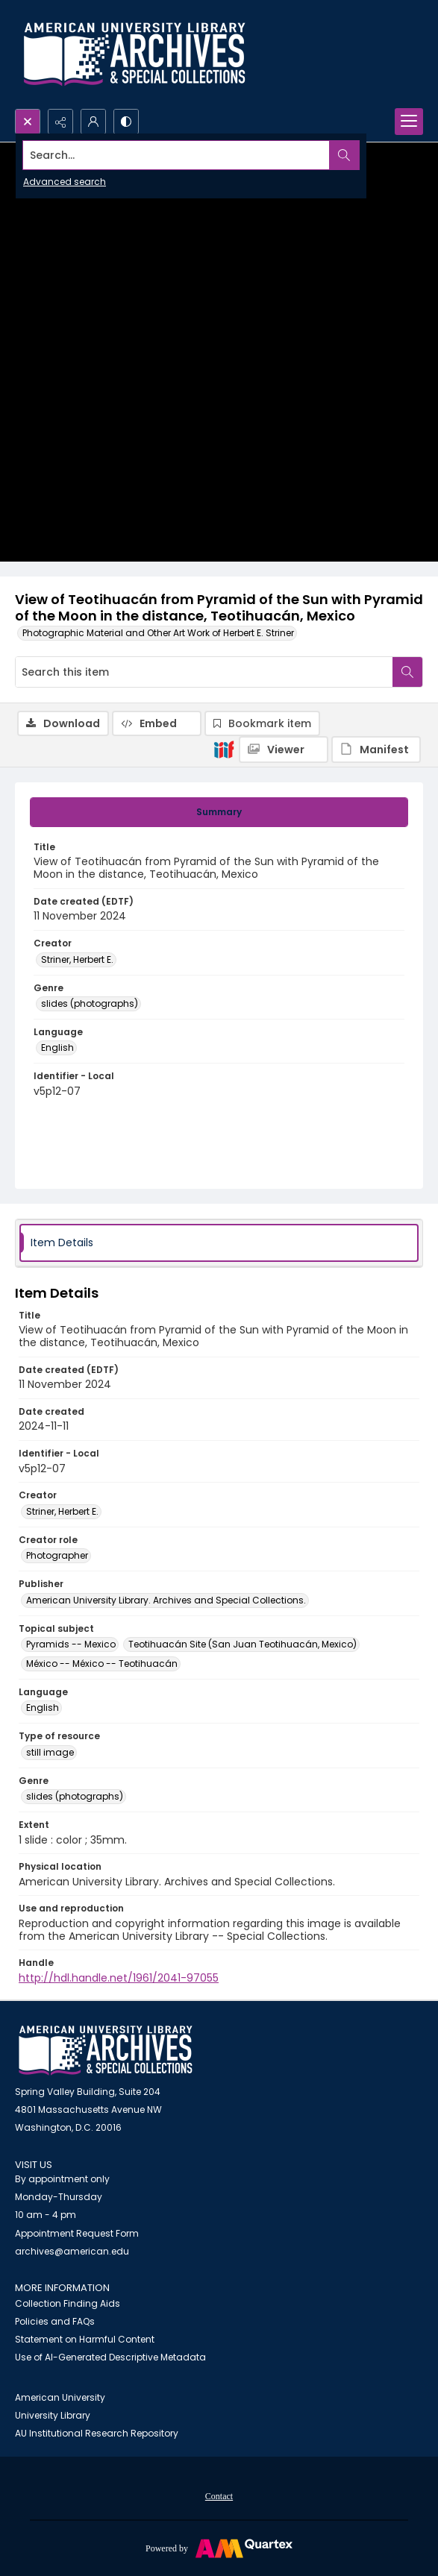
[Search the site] (176, 155)
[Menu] (409, 121)
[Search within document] (407, 672)
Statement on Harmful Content (84, 2339)
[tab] (219, 812)
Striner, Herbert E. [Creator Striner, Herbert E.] (77, 959)
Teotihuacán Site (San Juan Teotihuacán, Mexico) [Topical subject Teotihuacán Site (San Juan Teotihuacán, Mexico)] (242, 1644)
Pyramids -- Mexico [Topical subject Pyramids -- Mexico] (71, 1644)
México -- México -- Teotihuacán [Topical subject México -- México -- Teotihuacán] (102, 1663)
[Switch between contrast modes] (126, 121)
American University (60, 2397)
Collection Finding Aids (67, 2303)
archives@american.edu (72, 2251)
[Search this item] (204, 672)
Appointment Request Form (77, 2233)
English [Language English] (57, 1047)
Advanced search (64, 181)
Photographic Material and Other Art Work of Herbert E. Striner (158, 632)
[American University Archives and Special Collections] (105, 2050)
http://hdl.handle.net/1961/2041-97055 (119, 1977)
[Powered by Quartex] (219, 2547)
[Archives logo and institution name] (134, 54)
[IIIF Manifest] (376, 749)
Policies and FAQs (55, 2321)
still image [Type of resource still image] (50, 1752)
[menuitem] (219, 2495)
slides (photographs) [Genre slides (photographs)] (89, 1003)
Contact (219, 2496)
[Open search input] (28, 121)
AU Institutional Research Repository (96, 2433)
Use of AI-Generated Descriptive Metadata (110, 2357)
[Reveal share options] (60, 121)
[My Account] (93, 121)
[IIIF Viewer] (283, 749)
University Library (52, 2415)
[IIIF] (224, 748)
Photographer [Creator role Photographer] (57, 1555)
